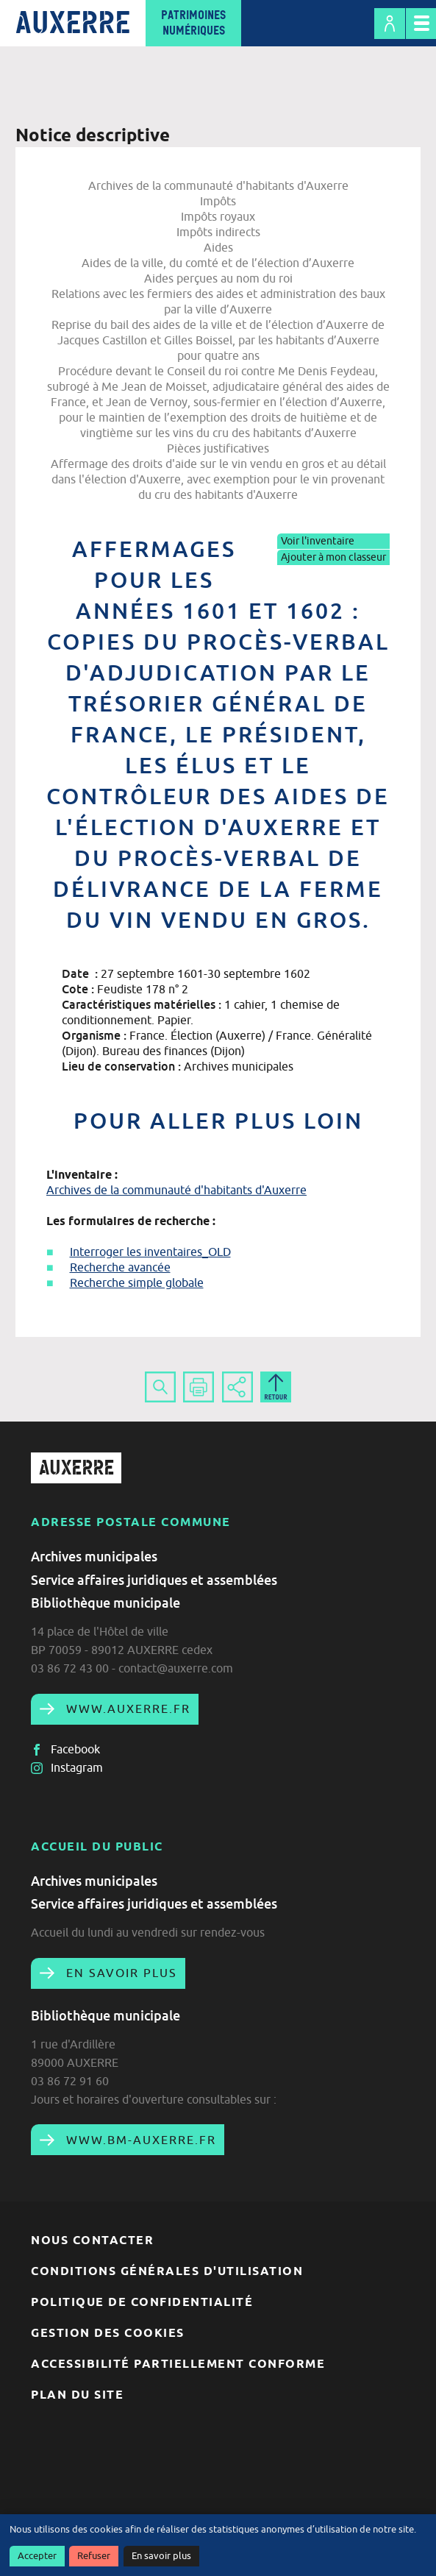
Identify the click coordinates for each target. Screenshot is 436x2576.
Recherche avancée (120, 1267)
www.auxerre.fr (126, 1708)
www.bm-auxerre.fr (139, 2139)
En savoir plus (161, 2555)
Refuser (93, 2555)
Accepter (37, 2555)
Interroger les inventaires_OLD (150, 1251)
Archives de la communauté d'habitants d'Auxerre (176, 1189)
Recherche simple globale (137, 1282)
